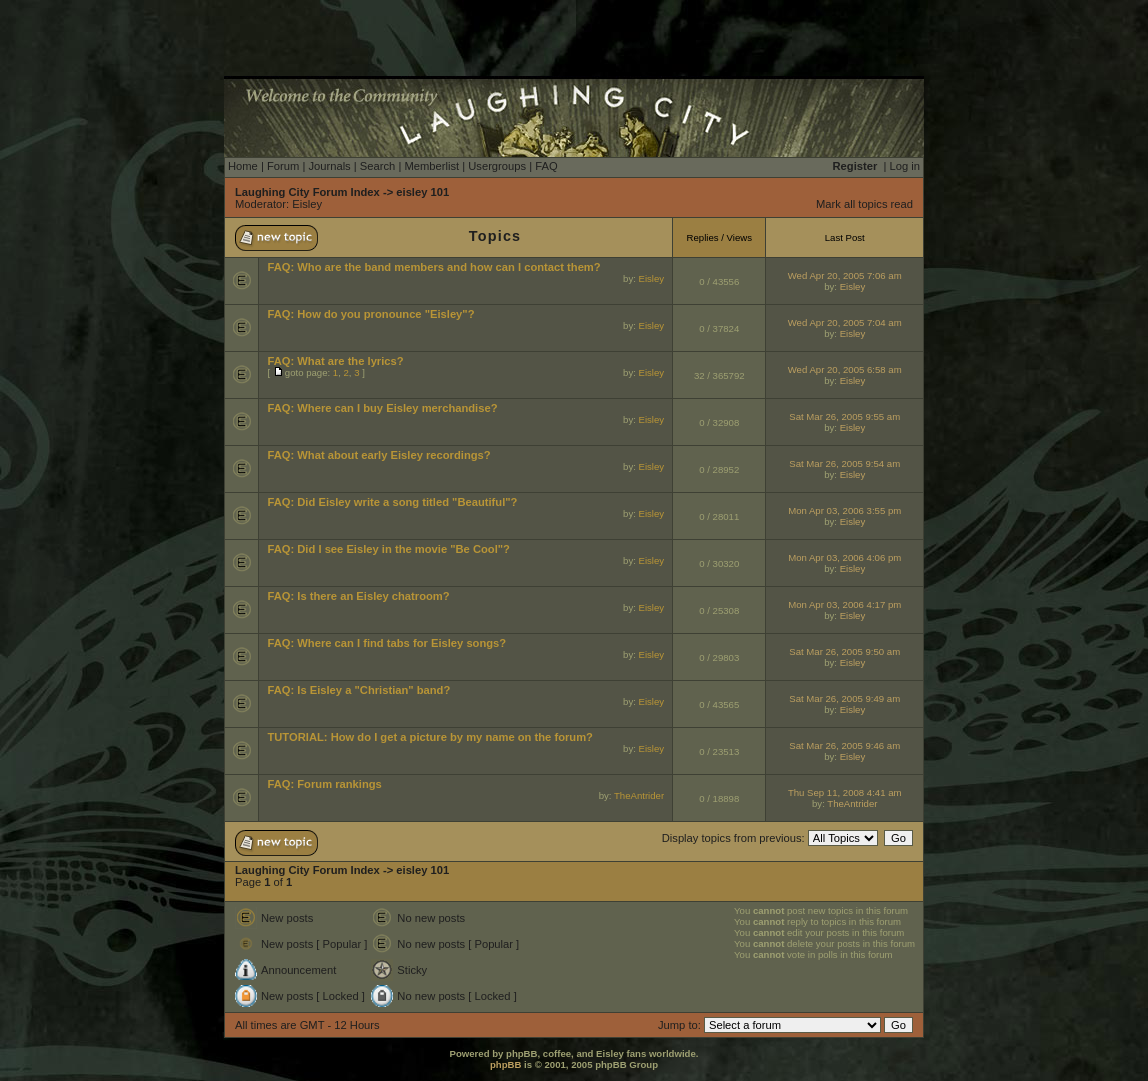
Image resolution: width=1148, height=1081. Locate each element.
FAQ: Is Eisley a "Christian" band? (358, 690)
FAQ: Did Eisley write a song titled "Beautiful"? (392, 502)
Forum (283, 166)
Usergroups (497, 166)
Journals (329, 166)
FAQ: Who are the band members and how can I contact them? (433, 267)
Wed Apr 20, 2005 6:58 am (845, 369)
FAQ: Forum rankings (324, 784)
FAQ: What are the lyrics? (335, 361)
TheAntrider (639, 795)
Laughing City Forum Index (307, 192)
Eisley (307, 204)
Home (243, 166)
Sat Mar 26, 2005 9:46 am (844, 745)
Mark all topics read (864, 204)
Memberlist (431, 166)
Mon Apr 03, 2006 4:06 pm (844, 557)
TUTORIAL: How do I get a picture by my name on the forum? (430, 737)
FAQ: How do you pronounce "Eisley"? (370, 314)
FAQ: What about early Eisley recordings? (378, 455)
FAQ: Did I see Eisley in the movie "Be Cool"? (388, 549)
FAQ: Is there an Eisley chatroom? (358, 596)
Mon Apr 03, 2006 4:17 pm (844, 604)
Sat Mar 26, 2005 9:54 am (844, 463)
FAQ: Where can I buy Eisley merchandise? (382, 408)
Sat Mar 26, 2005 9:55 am (844, 416)
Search (377, 166)
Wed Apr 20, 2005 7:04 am (845, 322)
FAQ (546, 166)
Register (855, 166)
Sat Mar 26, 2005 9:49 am (844, 698)
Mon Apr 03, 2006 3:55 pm (844, 510)
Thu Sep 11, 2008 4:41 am (845, 792)
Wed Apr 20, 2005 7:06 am (845, 275)
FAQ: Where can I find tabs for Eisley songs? (386, 643)
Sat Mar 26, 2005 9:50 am (844, 651)
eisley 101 (422, 192)
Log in (905, 166)
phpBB (505, 1064)
